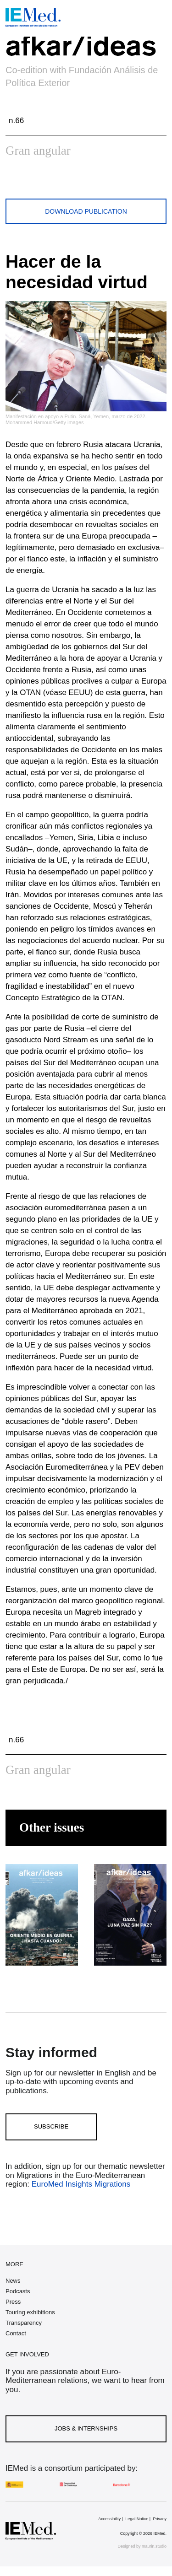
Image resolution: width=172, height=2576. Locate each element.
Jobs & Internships (86, 2428)
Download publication (86, 211)
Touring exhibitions (30, 2312)
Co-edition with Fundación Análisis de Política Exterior (82, 76)
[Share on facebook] (36, 180)
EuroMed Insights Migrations (79, 2184)
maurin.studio (154, 2546)
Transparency (24, 2322)
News (13, 2280)
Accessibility (109, 2519)
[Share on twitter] (14, 180)
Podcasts (18, 2291)
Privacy (159, 2519)
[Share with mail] (101, 180)
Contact (16, 2333)
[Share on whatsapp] (58, 180)
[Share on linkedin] (79, 180)
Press (13, 2301)
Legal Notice (136, 2519)
